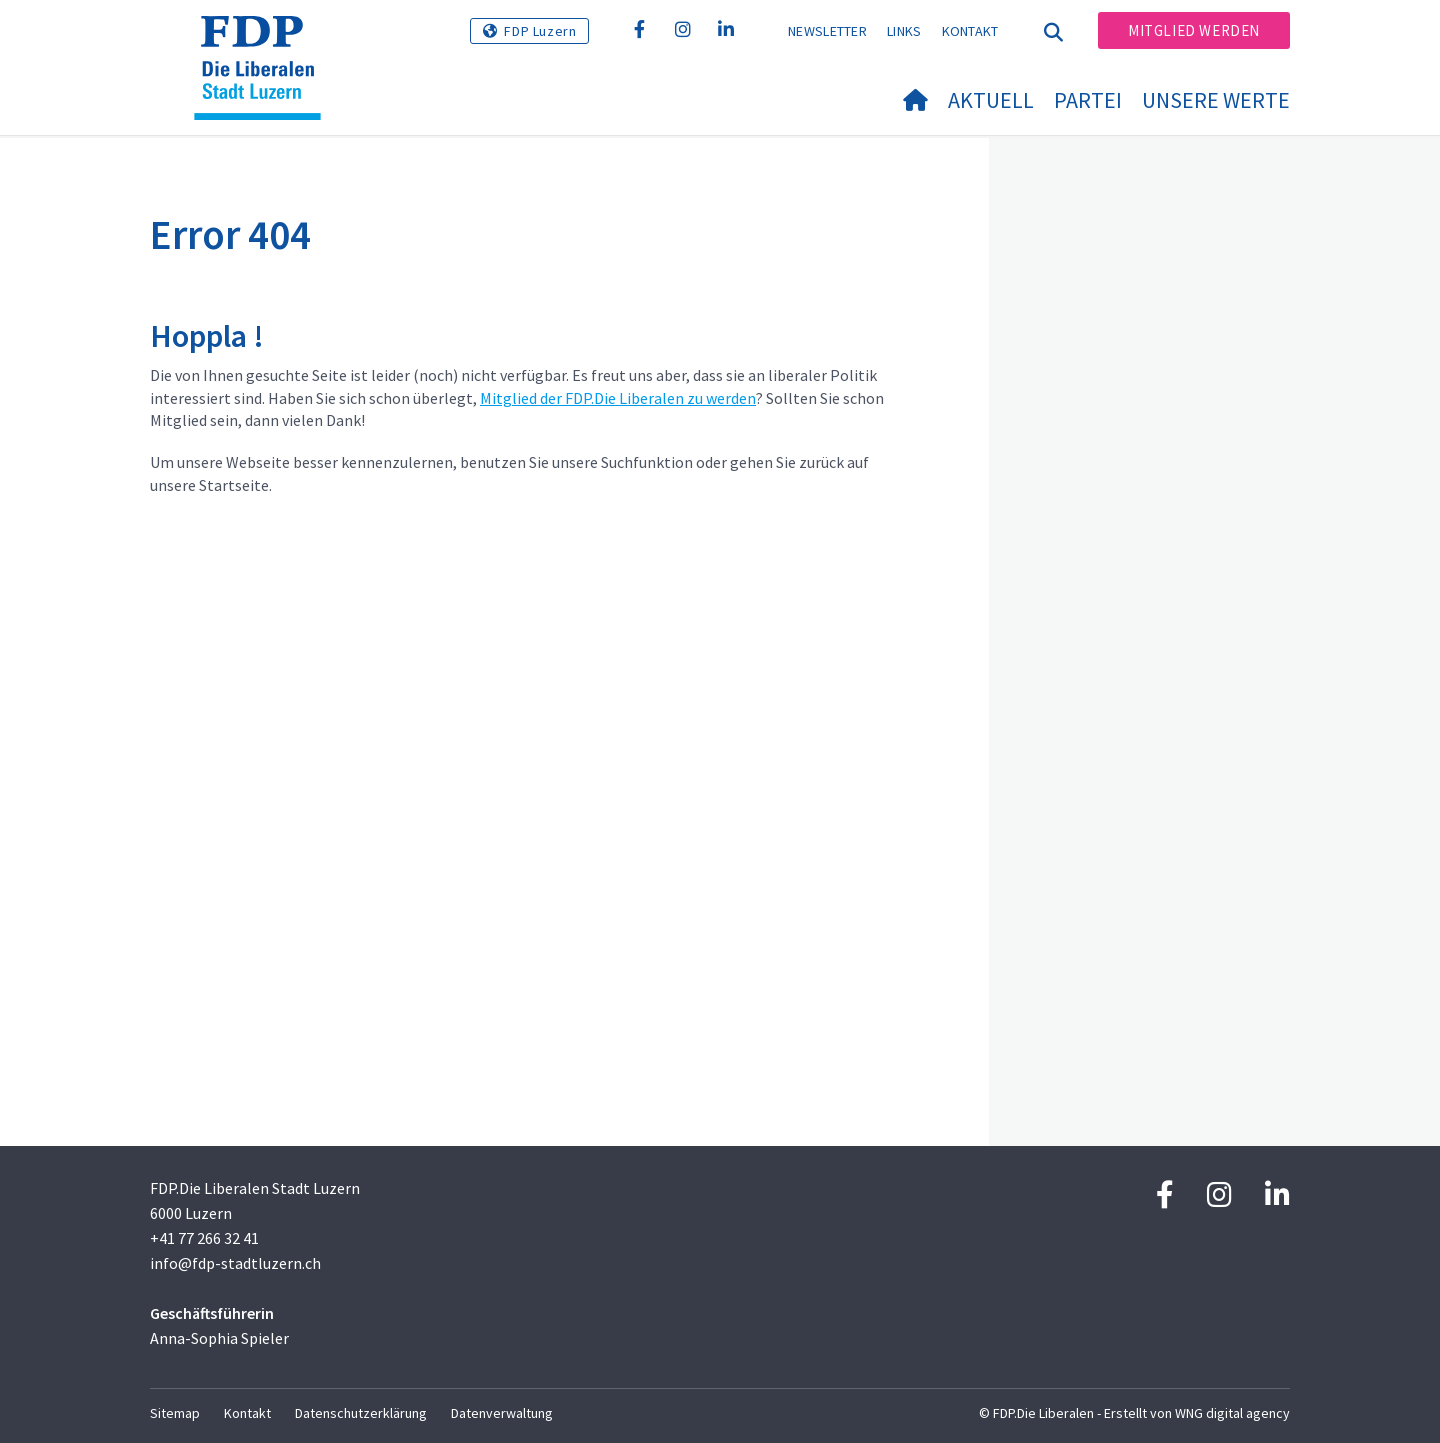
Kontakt (970, 31)
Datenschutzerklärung (361, 1413)
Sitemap (175, 1413)
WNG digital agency (1232, 1413)
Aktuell (991, 100)
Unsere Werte (1216, 100)
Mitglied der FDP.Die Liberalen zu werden (618, 398)
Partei (1088, 100)
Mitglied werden (1194, 30)
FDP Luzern (540, 31)
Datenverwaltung (502, 1413)
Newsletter (827, 31)
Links (904, 31)
